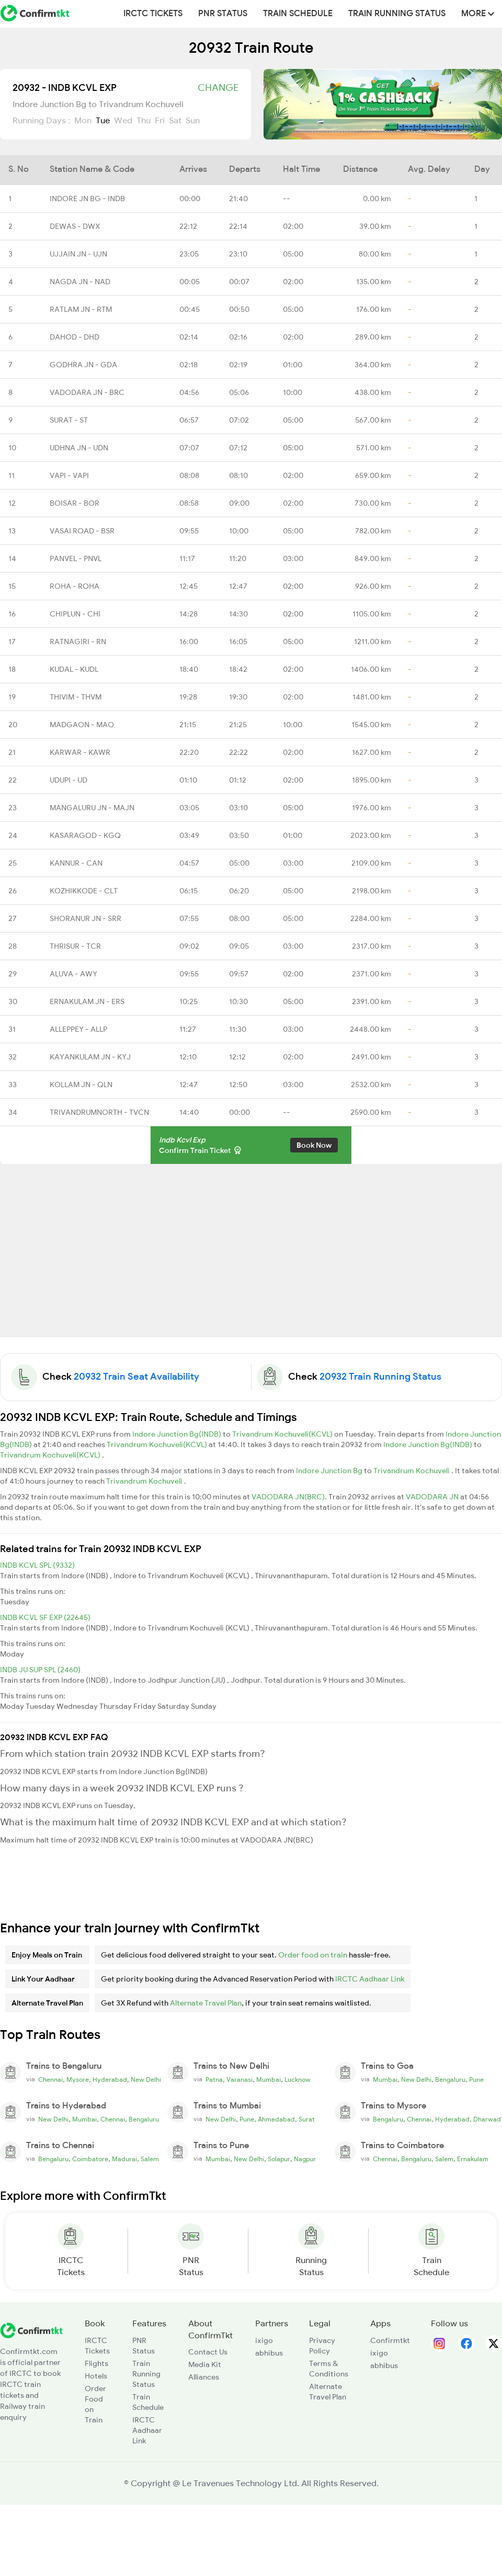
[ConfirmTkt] (31, 2329)
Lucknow (297, 2079)
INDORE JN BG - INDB (87, 198)
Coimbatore (90, 2159)
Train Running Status (397, 13)
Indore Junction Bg (330, 1470)
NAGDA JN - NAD (80, 281)
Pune (476, 2079)
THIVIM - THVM (75, 697)
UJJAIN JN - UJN (78, 254)
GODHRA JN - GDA (83, 364)
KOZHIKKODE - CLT (84, 891)
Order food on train (312, 1955)
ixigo (264, 2340)
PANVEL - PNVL (75, 558)
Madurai (124, 2159)
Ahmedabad (276, 2119)
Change (218, 88)
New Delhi (146, 2079)
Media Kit (204, 2364)
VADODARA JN (433, 1497)
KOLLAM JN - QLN (81, 1084)
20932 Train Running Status (380, 1376)
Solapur (279, 2159)
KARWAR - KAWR (80, 752)
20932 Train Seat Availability (136, 1376)
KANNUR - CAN (76, 863)
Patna (214, 2079)
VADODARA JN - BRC (87, 392)
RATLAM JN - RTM (81, 309)
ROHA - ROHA (74, 586)
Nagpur (305, 2159)
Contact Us (207, 2352)
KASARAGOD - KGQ (85, 835)
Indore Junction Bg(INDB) (177, 1434)
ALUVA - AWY (73, 974)
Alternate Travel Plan (206, 2003)
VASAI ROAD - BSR (82, 531)
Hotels (96, 2376)
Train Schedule (298, 13)
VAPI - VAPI (69, 475)
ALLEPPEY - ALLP (78, 1029)
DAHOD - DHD (74, 337)
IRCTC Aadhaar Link (369, 1979)
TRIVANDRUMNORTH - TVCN (99, 1112)
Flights (96, 2363)
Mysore (77, 2079)
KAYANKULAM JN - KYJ (90, 1057)
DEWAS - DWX (75, 226)
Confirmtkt (390, 2340)
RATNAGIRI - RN (78, 641)
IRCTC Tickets (152, 13)
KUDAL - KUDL (74, 669)
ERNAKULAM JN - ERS (87, 1001)
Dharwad (487, 2119)
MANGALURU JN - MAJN (92, 807)
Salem (150, 2159)
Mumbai (268, 2079)
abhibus (269, 2353)
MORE (477, 13)
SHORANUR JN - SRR (85, 918)
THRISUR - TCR (75, 946)
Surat (307, 2119)
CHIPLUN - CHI (75, 614)
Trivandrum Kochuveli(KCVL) (283, 1434)
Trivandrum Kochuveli (412, 1470)
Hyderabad (110, 2079)
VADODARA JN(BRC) (288, 1497)
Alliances (203, 2377)
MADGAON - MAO (82, 724)
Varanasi (239, 2079)
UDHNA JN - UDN (79, 448)
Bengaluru (450, 2079)
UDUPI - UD (68, 780)
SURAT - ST (69, 420)
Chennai (50, 2079)
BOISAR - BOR (74, 503)
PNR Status (222, 13)
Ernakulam (472, 2159)
